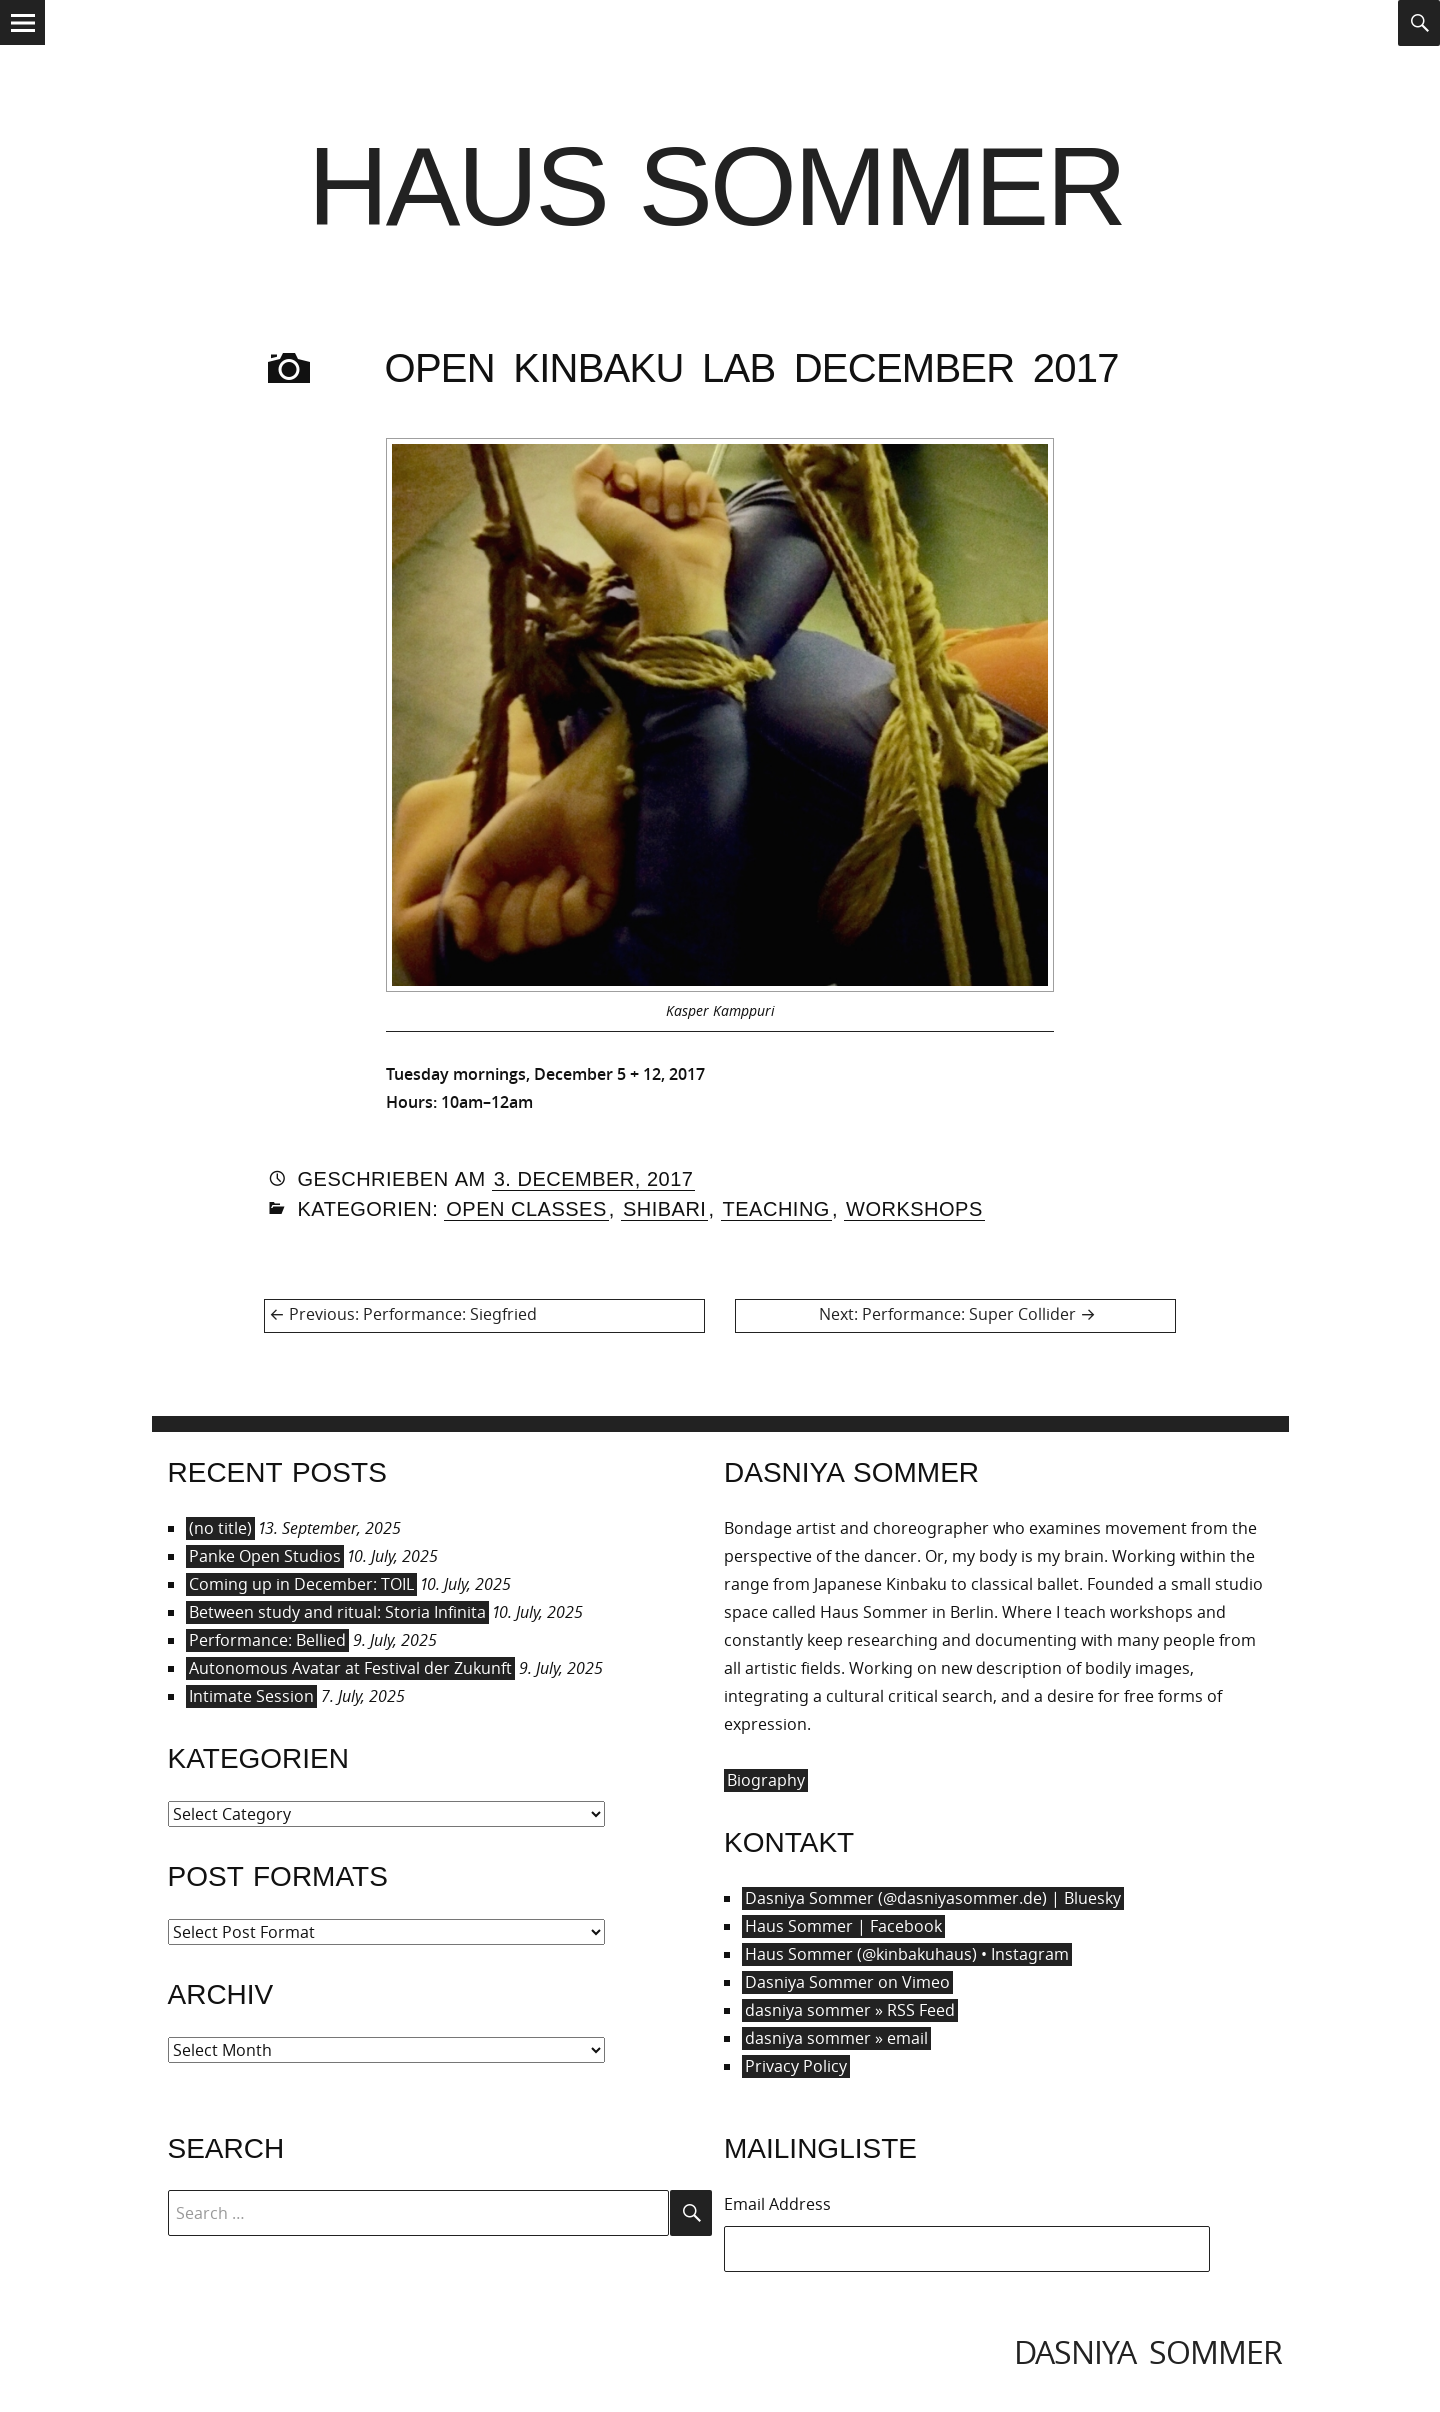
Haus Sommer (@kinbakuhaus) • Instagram (907, 1954)
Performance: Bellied (267, 1640)
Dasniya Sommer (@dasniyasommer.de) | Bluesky (933, 1898)
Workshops (914, 1209)
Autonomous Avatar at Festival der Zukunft (350, 1668)
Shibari (665, 1209)
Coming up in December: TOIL (301, 1584)
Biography (766, 1780)
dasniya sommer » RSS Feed (850, 2010)
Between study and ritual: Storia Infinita (337, 1612)
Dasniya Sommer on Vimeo (847, 1982)
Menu (22, 43)
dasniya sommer (1148, 2351)
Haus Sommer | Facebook (843, 1926)
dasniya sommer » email (836, 2038)
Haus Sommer (716, 186)
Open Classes (526, 1209)
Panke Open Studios (265, 1556)
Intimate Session (251, 1696)
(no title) (220, 1528)
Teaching (776, 1209)
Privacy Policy (796, 2066)
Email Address (777, 2204)
